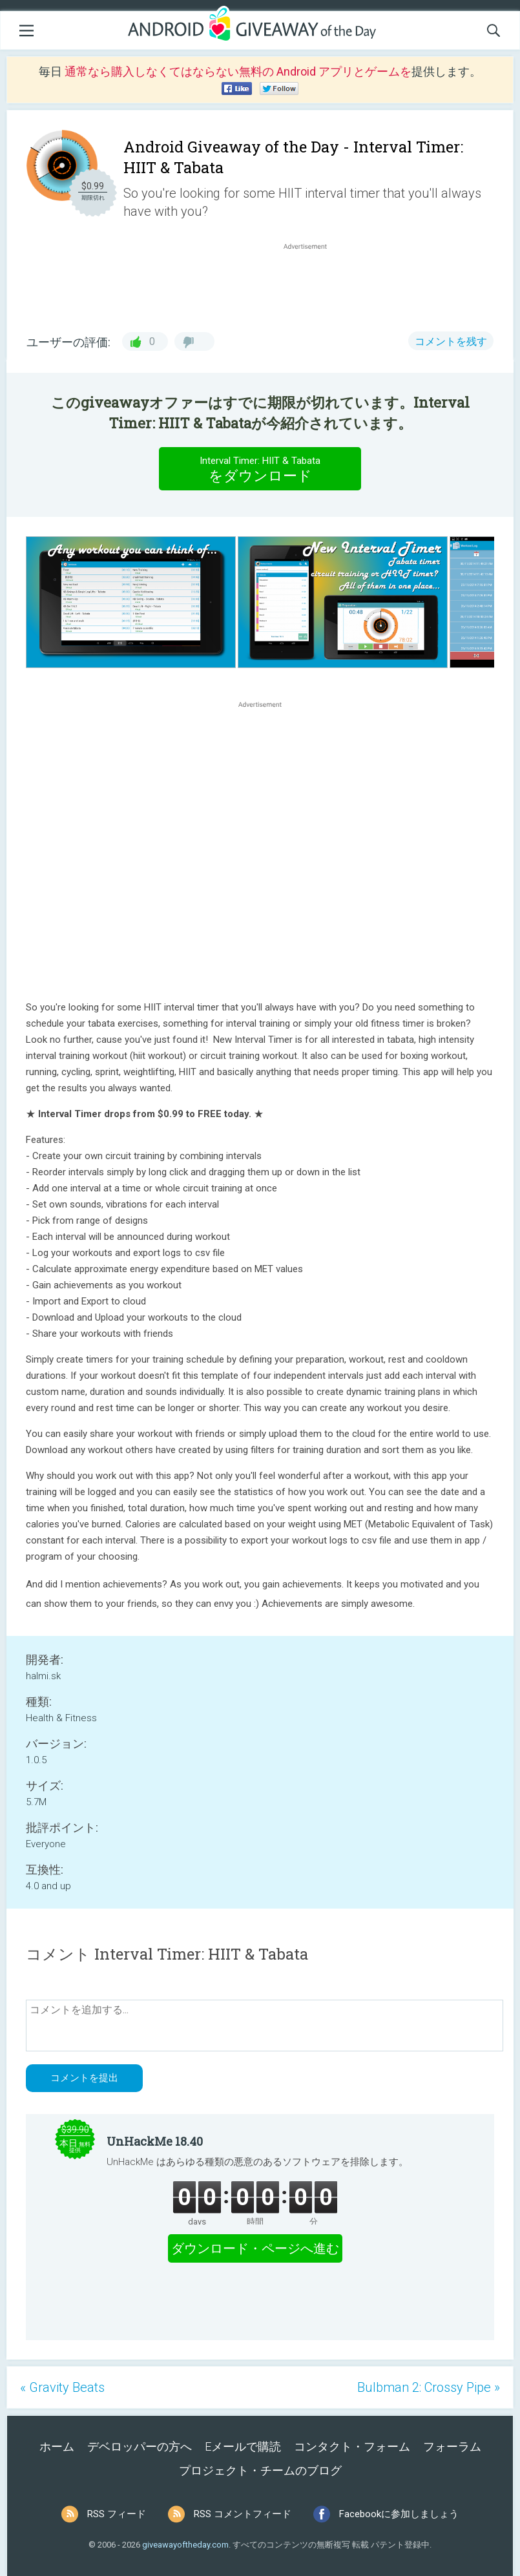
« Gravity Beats (62, 2387)
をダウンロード (260, 468)
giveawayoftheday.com (185, 2545)
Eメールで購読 (243, 2446)
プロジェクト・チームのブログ (260, 2470)
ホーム (56, 2446)
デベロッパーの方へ (139, 2446)
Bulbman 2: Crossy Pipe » (428, 2387)
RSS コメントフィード (242, 2514)
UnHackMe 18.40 (155, 2141)
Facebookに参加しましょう (399, 2514)
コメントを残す (451, 341)
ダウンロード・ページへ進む (255, 2248)
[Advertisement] (312, 283)
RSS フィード (116, 2514)
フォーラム (452, 2446)
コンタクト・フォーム (352, 2446)
